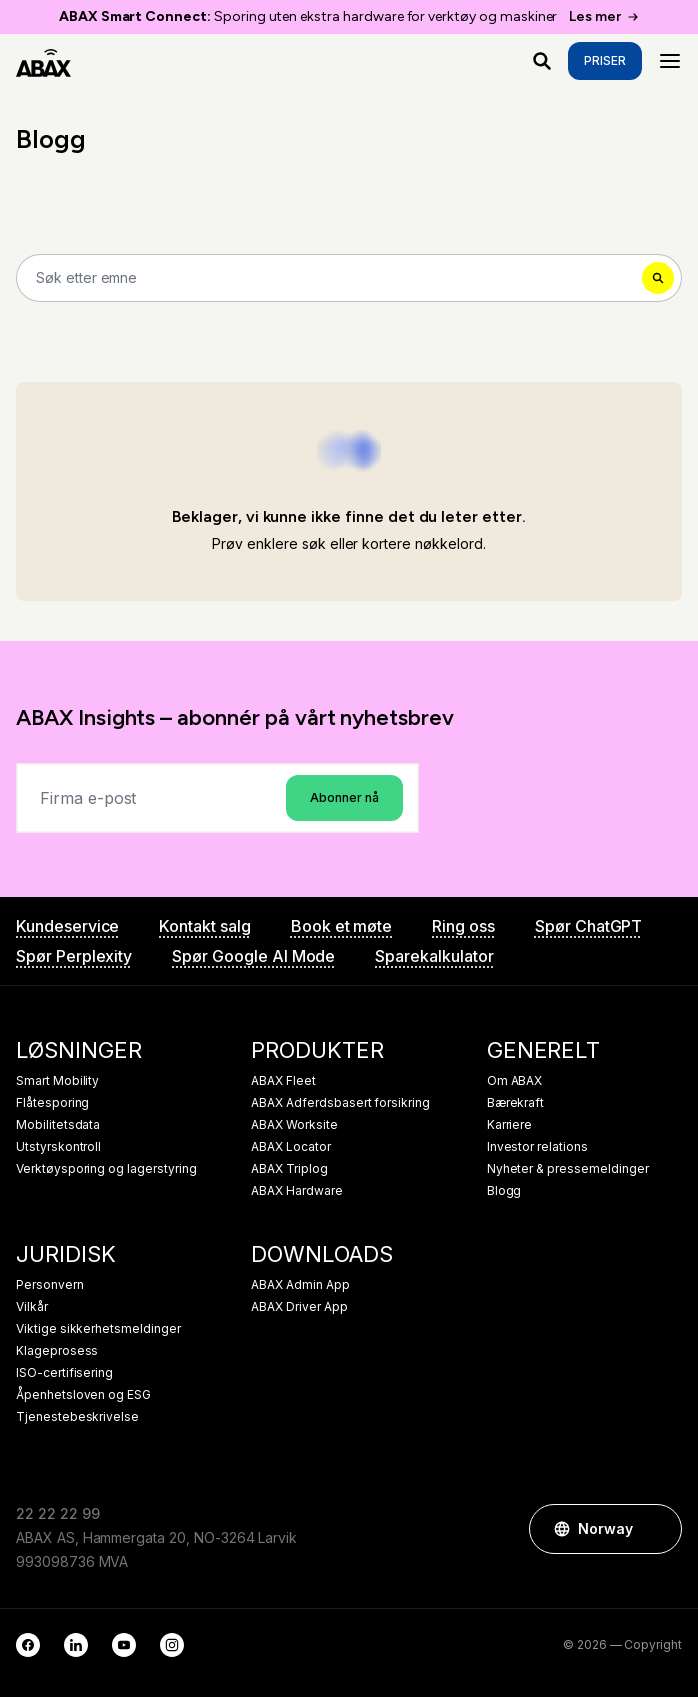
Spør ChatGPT (588, 926)
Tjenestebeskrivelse (77, 1417)
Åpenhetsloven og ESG (83, 1395)
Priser (605, 60)
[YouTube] (124, 1645)
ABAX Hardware (296, 1191)
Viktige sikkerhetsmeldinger (98, 1329)
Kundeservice (67, 926)
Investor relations (537, 1147)
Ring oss (463, 926)
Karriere (510, 1125)
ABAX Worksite (294, 1125)
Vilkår (32, 1307)
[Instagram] (172, 1645)
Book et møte (341, 926)
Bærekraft (516, 1103)
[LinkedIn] (76, 1645)
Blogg (504, 1191)
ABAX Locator (290, 1147)
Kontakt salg (204, 926)
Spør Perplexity (74, 956)
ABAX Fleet (283, 1081)
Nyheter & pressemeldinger (568, 1169)
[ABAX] (43, 61)
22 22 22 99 (57, 1513)
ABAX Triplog (289, 1169)
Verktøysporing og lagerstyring (106, 1169)
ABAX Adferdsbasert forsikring (340, 1103)
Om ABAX (515, 1081)
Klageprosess (57, 1351)
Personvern (50, 1285)
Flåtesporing (52, 1103)
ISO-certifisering (64, 1373)
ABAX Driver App (299, 1307)
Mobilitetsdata (58, 1125)
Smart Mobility (57, 1081)
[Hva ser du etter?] (542, 61)
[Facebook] (28, 1645)
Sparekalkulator (434, 956)
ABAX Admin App (300, 1285)
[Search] (349, 278)
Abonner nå (344, 797)
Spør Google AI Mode (253, 956)
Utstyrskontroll (58, 1147)
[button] (657, 1529)
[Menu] (670, 61)
